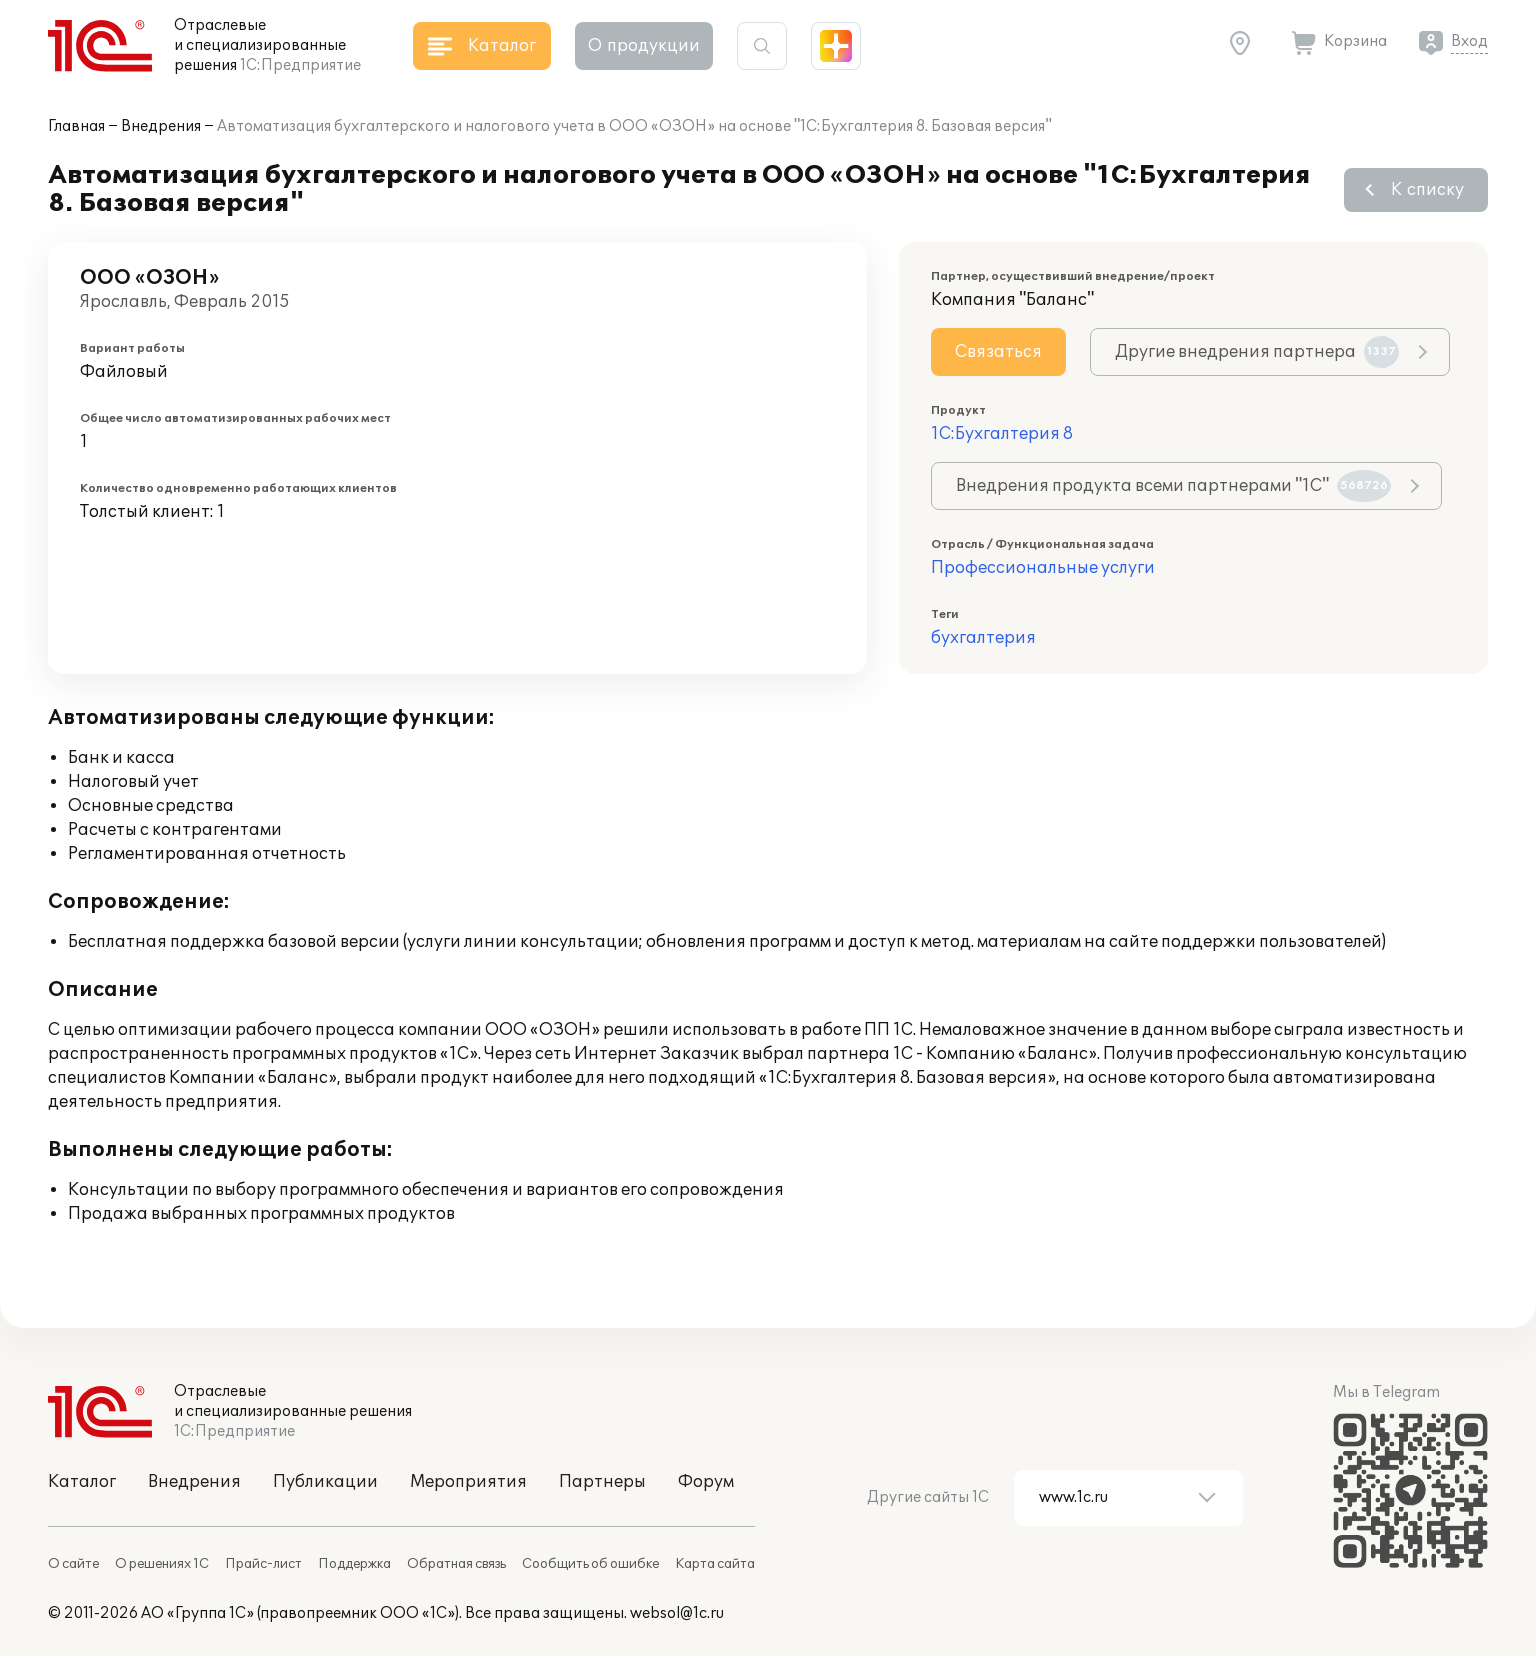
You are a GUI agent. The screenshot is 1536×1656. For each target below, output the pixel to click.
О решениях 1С (162, 1564)
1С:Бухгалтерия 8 (1002, 434)
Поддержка (354, 1564)
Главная (76, 126)
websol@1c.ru (677, 1613)
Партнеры (602, 1482)
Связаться (998, 352)
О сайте (73, 1564)
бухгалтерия (983, 638)
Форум (706, 1482)
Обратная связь (456, 1564)
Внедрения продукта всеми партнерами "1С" (1173, 486)
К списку (1427, 190)
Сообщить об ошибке (590, 1564)
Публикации (325, 1482)
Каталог (82, 1482)
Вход (1469, 41)
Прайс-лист (263, 1564)
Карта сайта (715, 1564)
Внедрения (161, 126)
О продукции (644, 46)
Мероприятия (468, 1482)
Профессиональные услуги (1043, 568)
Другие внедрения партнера (1257, 352)
